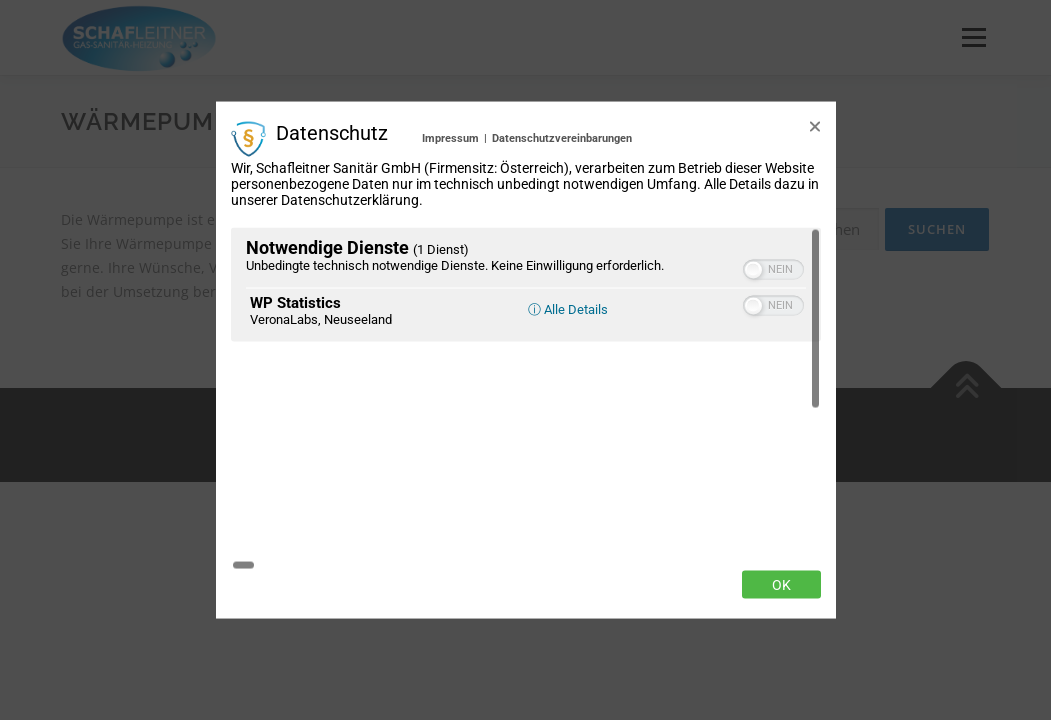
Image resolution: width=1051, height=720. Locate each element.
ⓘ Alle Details (568, 420)
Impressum (450, 250)
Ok (781, 472)
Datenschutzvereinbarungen (562, 250)
